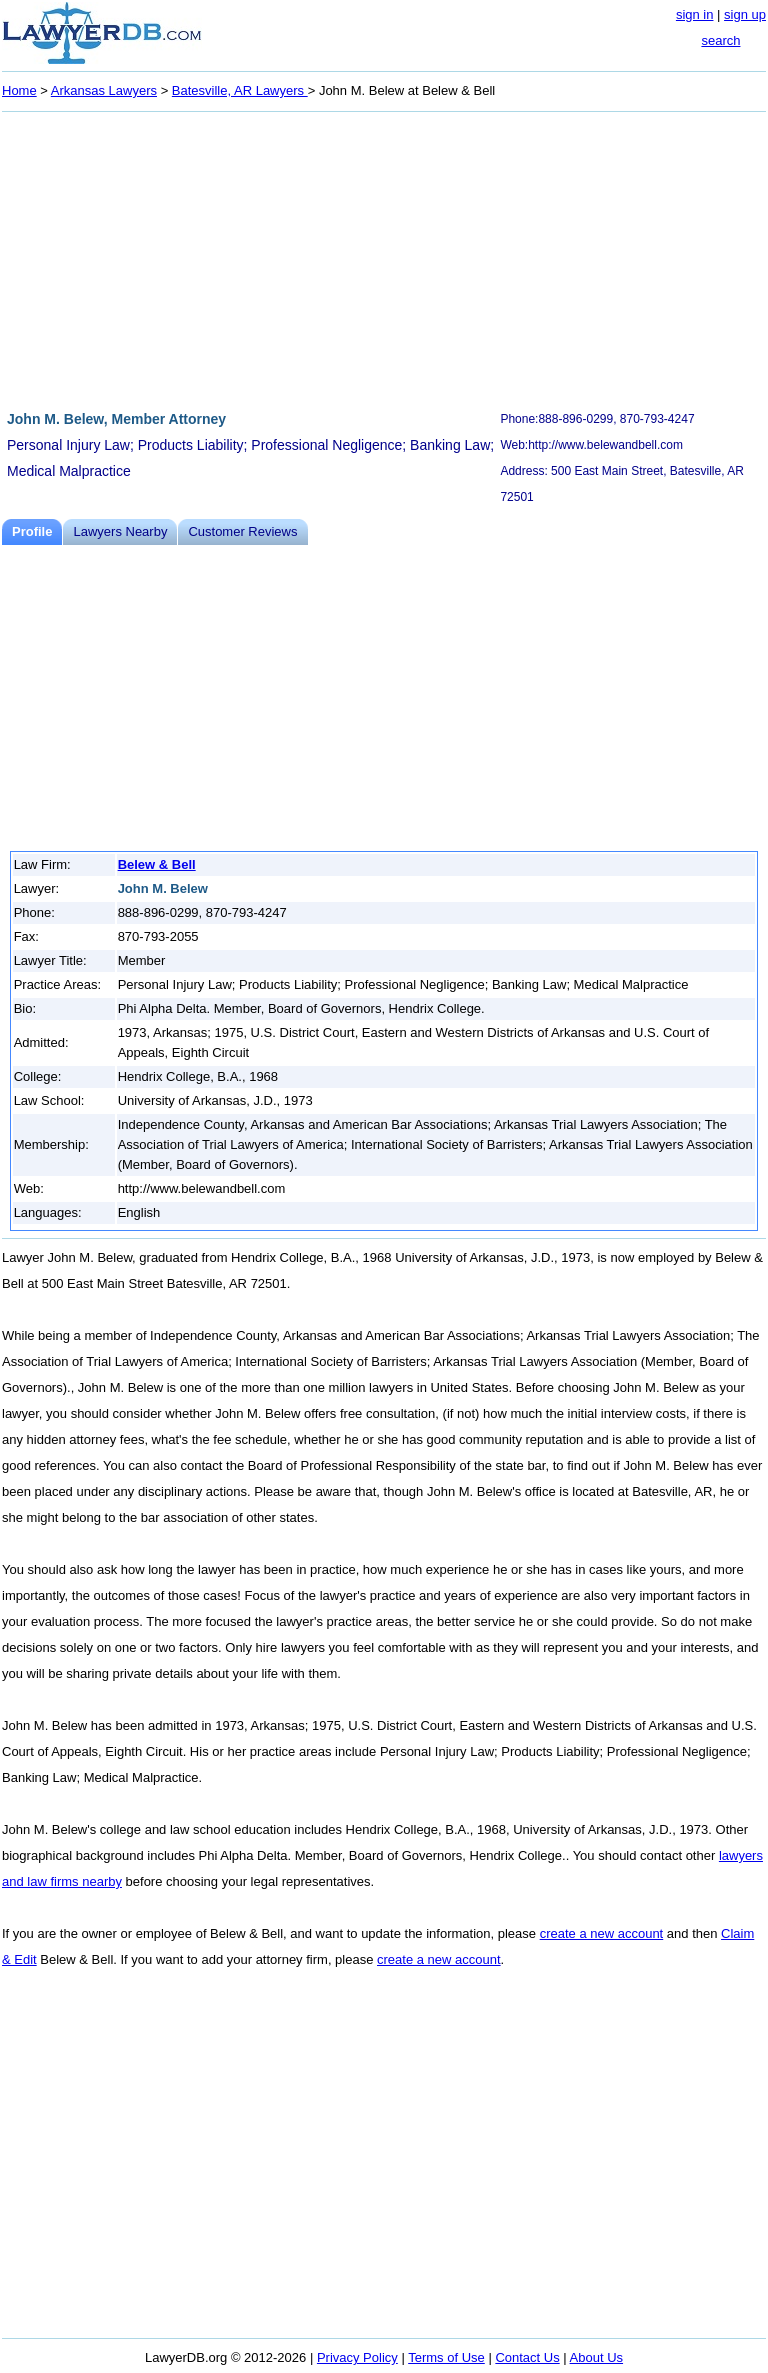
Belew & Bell (157, 864)
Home (19, 90)
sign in (695, 14)
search (720, 40)
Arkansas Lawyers (104, 90)
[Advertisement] (384, 258)
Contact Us (527, 2357)
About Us (596, 2357)
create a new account (602, 1933)
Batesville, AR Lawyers (240, 90)
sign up (745, 14)
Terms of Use (446, 2357)
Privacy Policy (357, 2357)
